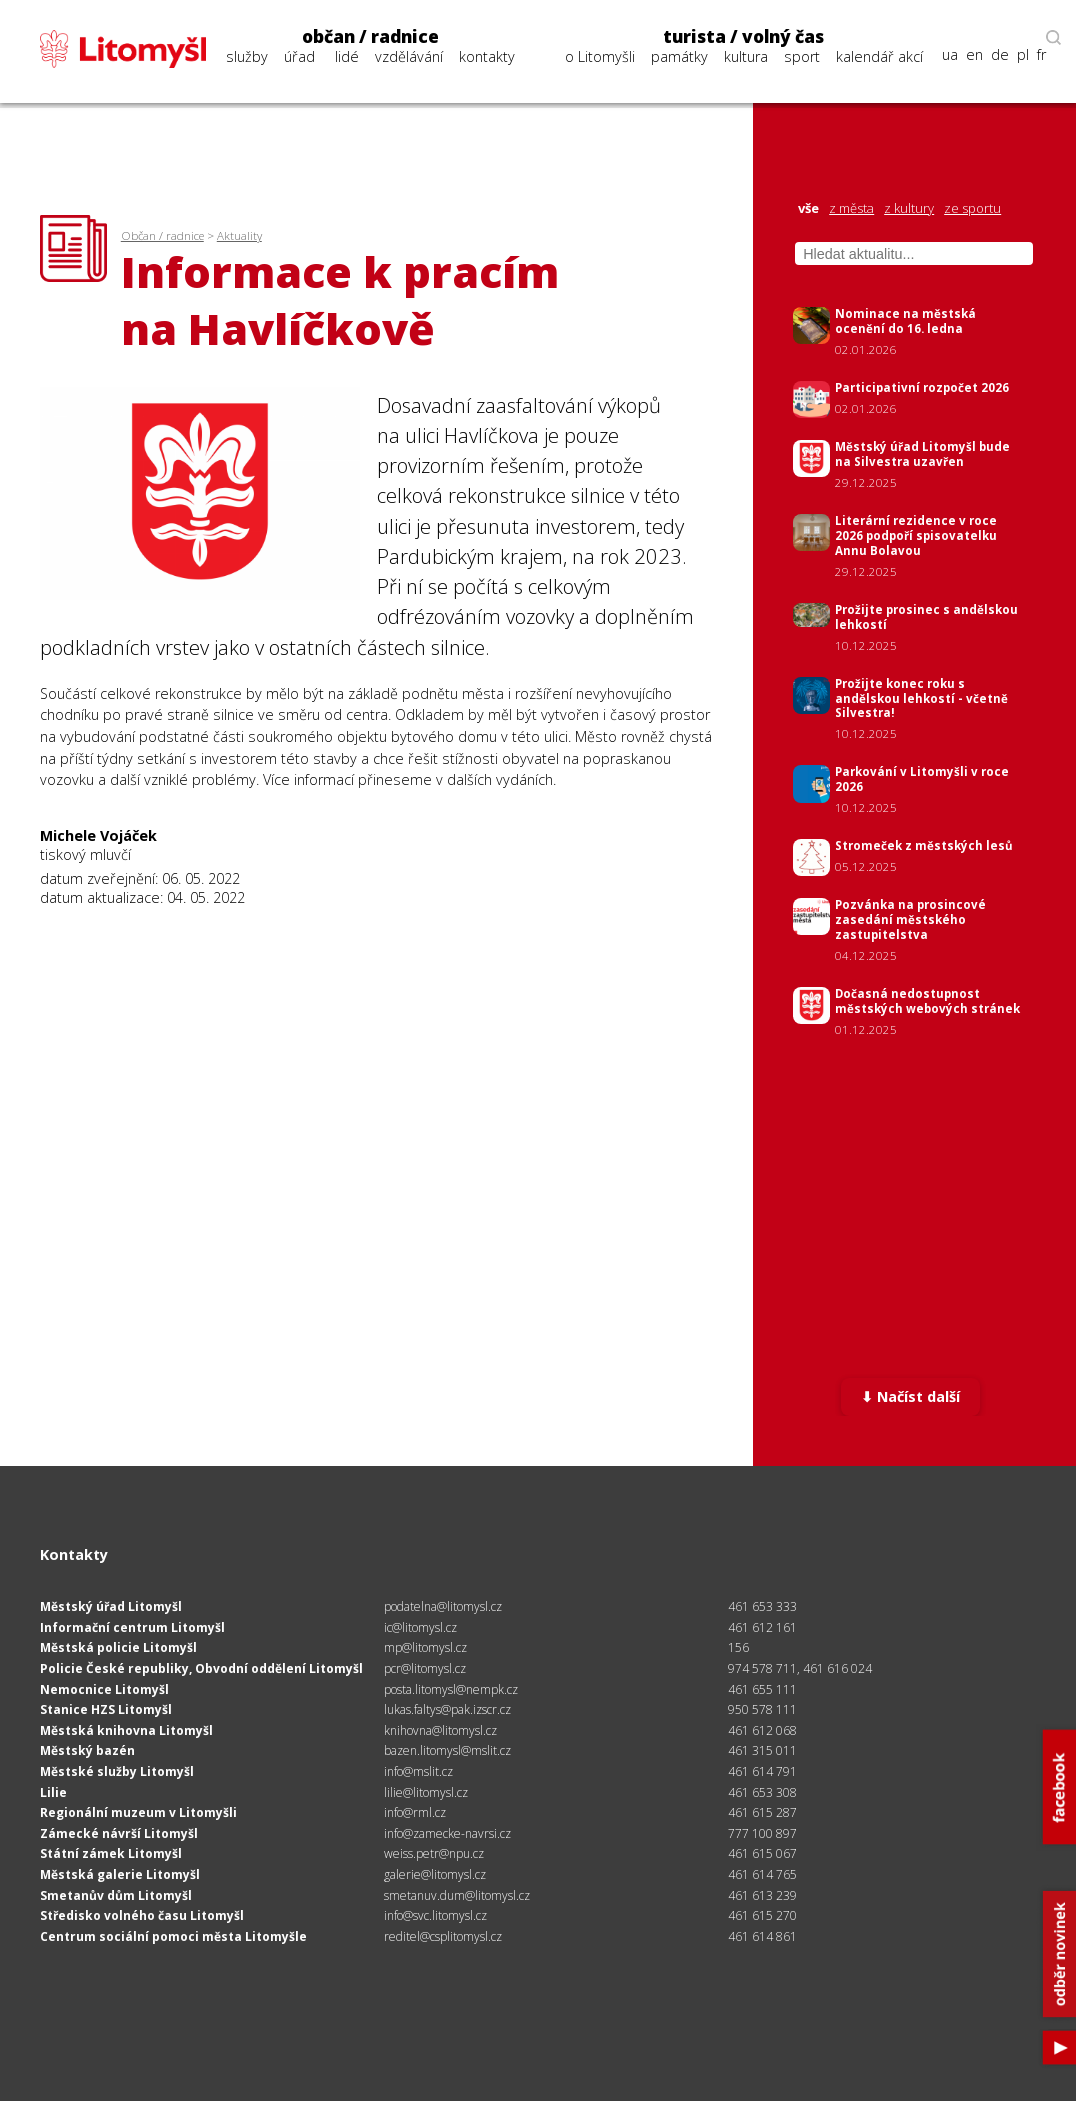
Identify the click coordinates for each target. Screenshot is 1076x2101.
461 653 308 (762, 1792)
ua (950, 55)
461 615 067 (762, 1853)
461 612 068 (762, 1730)
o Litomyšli (600, 56)
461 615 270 (762, 1915)
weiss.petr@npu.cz (434, 1853)
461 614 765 (762, 1874)
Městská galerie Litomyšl (120, 1874)
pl (1023, 55)
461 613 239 (762, 1895)
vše (808, 208)
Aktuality (239, 235)
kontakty (487, 56)
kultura (746, 56)
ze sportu (972, 208)
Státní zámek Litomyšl (111, 1853)
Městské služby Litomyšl (117, 1771)
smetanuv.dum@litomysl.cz (457, 1895)
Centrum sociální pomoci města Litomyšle (173, 1936)
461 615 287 (762, 1812)
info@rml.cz (415, 1812)
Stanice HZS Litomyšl (106, 1709)
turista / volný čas (743, 36)
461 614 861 (762, 1936)
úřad (299, 56)
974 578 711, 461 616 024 (800, 1668)
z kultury (909, 208)
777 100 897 (762, 1833)
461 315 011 (762, 1750)
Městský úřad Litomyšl (111, 1606)
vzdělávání (409, 56)
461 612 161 (762, 1627)
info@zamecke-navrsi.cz (447, 1833)
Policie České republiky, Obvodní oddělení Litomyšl (201, 1668)
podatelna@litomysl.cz (443, 1606)
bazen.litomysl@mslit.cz (447, 1750)
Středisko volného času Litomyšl (142, 1915)
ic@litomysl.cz (420, 1627)
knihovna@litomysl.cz (440, 1730)
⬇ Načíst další (910, 1396)
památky (679, 56)
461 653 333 (762, 1606)
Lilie (53, 1792)
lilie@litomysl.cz (426, 1792)
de (1000, 55)
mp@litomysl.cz (425, 1647)
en (974, 55)
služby (247, 56)
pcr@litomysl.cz (425, 1668)
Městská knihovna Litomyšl (126, 1730)
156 (738, 1647)
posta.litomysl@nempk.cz (451, 1689)
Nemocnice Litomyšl (104, 1689)
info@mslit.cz (418, 1771)
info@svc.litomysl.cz (435, 1915)
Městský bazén (87, 1750)
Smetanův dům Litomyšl (116, 1895)
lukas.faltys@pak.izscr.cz (447, 1709)
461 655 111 (762, 1689)
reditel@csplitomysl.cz (443, 1936)
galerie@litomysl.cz (435, 1874)
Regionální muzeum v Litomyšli (138, 1812)
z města (851, 208)
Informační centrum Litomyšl (132, 1627)
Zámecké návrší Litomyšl (119, 1833)
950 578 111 (762, 1709)
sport (802, 56)
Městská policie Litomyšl (118, 1647)
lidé (347, 56)
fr (1041, 55)
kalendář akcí (879, 56)
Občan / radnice (162, 235)
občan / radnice (370, 36)
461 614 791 (762, 1771)
